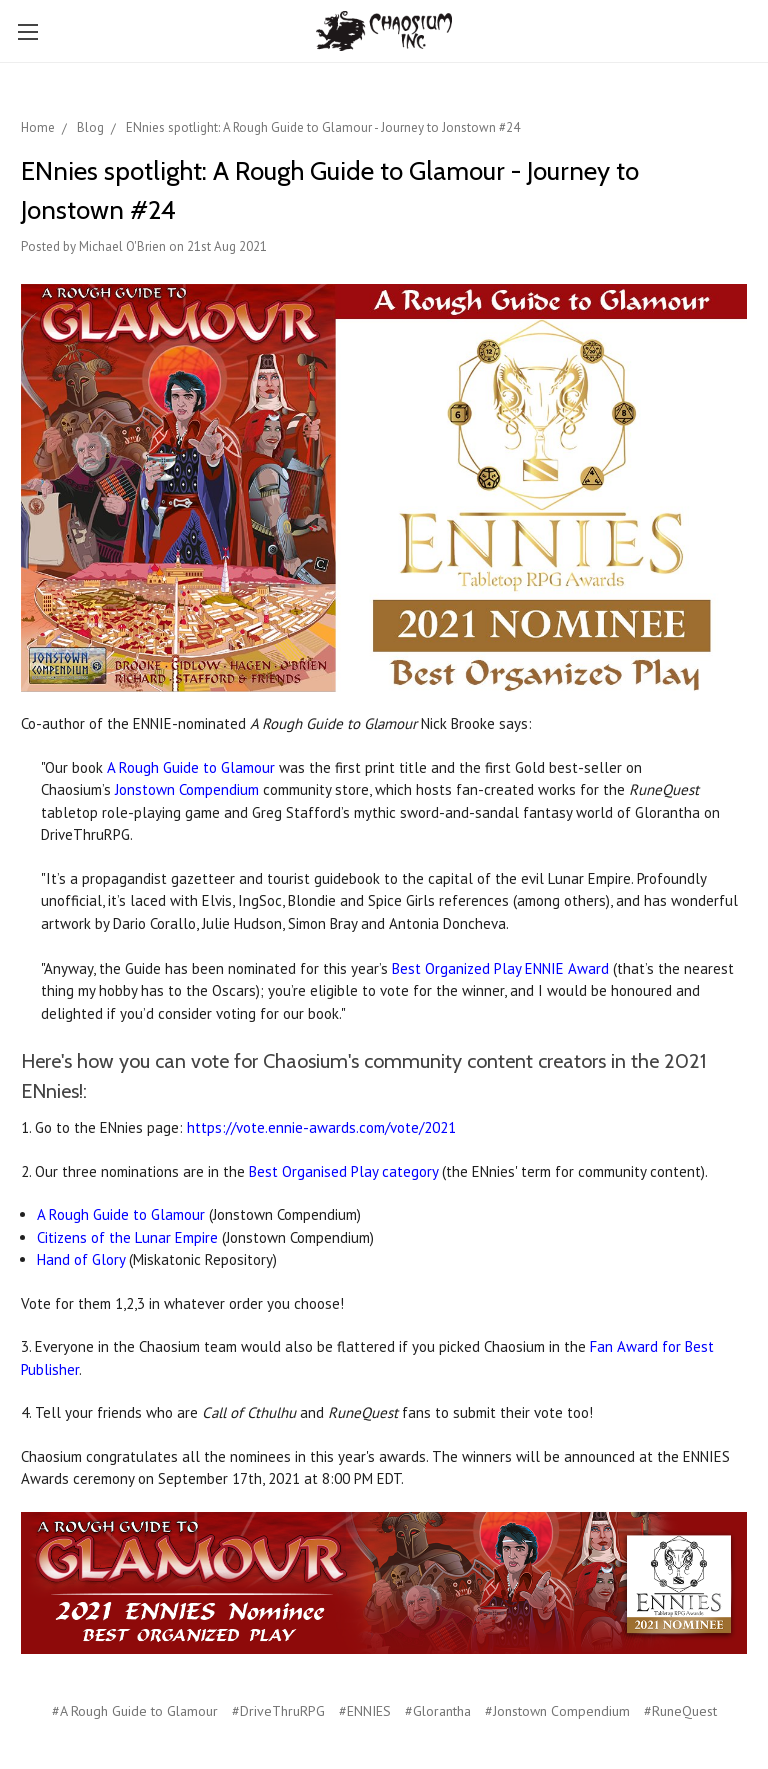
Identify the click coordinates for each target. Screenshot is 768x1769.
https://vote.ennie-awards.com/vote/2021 (321, 1127)
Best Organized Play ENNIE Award (500, 968)
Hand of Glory (81, 1259)
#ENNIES (365, 1711)
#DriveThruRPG (278, 1711)
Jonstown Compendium (187, 789)
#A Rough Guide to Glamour (135, 1711)
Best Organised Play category (343, 1171)
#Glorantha (438, 1711)
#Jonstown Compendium (557, 1711)
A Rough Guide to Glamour (191, 767)
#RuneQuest (680, 1711)
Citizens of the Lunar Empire (127, 1237)
